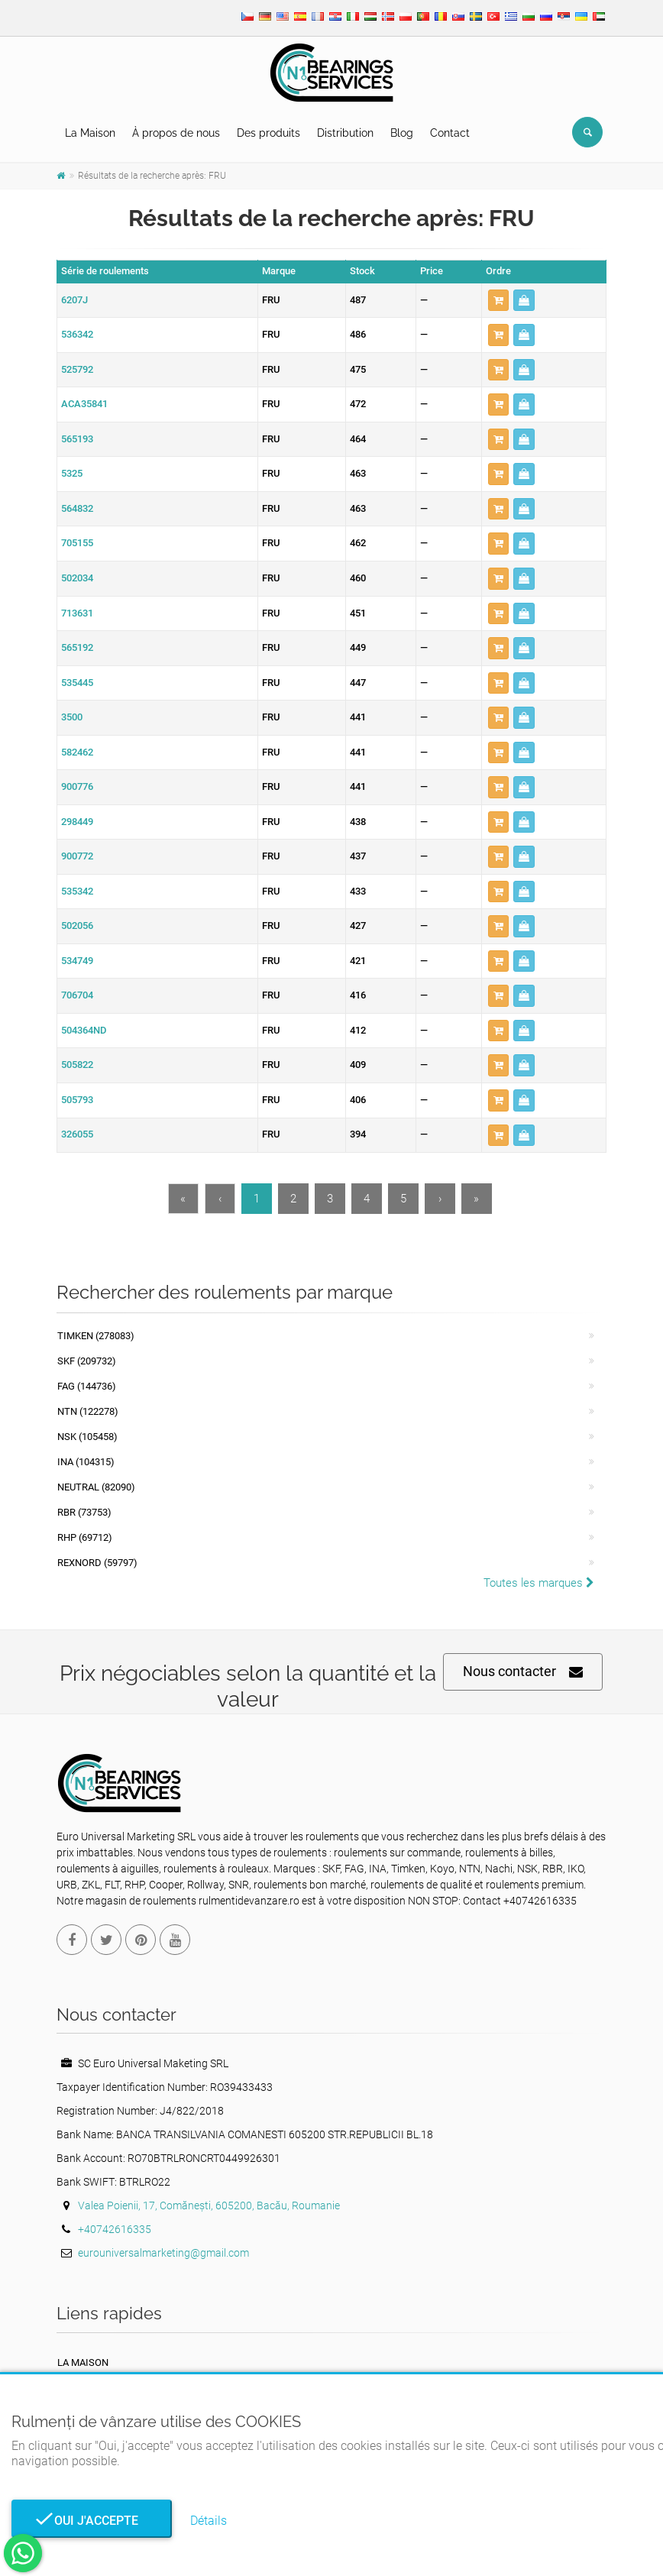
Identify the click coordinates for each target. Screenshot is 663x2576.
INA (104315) (86, 1462)
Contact (450, 133)
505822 (77, 1064)
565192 (77, 647)
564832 (77, 508)
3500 (71, 717)
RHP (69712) (84, 1537)
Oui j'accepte (91, 2520)
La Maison (90, 133)
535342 (77, 891)
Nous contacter (523, 1672)
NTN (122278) (87, 1411)
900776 (77, 786)
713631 (77, 613)
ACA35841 (84, 403)
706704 (77, 995)
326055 (77, 1134)
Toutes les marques (539, 1583)
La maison (82, 2362)
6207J (74, 300)
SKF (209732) (86, 1361)
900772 (77, 856)
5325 (71, 473)
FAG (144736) (86, 1386)
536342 (77, 334)
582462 (77, 752)
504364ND (84, 1030)
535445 (77, 682)
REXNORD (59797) (97, 1562)
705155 (77, 543)
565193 (77, 439)
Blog (401, 133)
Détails (208, 2520)
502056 (77, 925)
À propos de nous (176, 133)
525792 (77, 369)
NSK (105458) (87, 1436)
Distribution (345, 133)
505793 (77, 1099)
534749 (77, 960)
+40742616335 (114, 2229)
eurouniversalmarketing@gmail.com (163, 2253)
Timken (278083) (95, 1335)
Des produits (268, 133)
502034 (77, 578)
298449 (77, 821)
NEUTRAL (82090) (96, 1487)
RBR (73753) (84, 1512)
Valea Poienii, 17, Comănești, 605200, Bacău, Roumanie (209, 2205)
